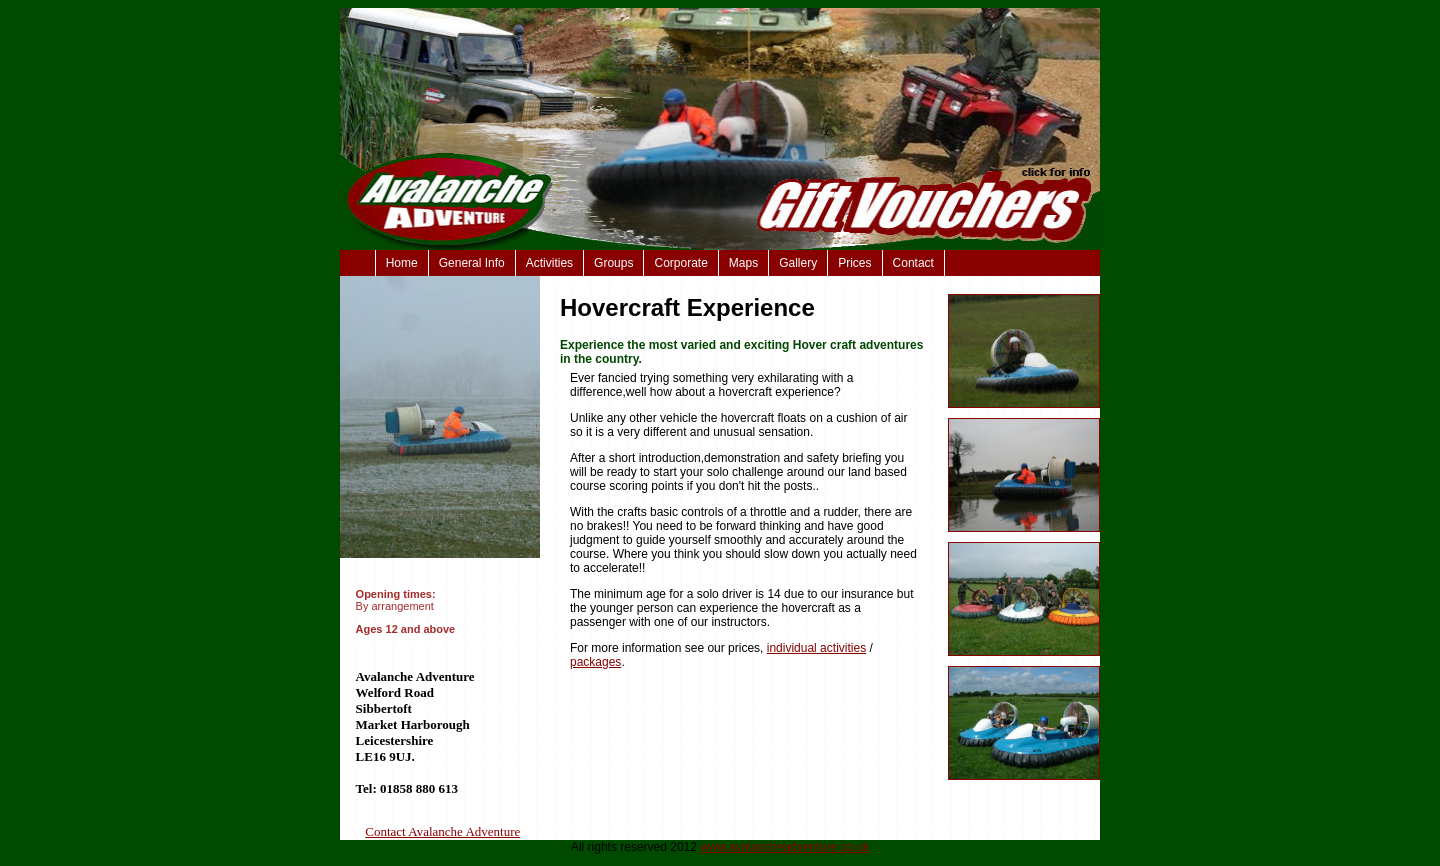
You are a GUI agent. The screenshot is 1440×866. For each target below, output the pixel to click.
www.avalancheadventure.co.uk (784, 847)
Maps (743, 263)
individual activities (816, 648)
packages (595, 662)
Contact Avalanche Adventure (442, 831)
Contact (913, 263)
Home (402, 263)
